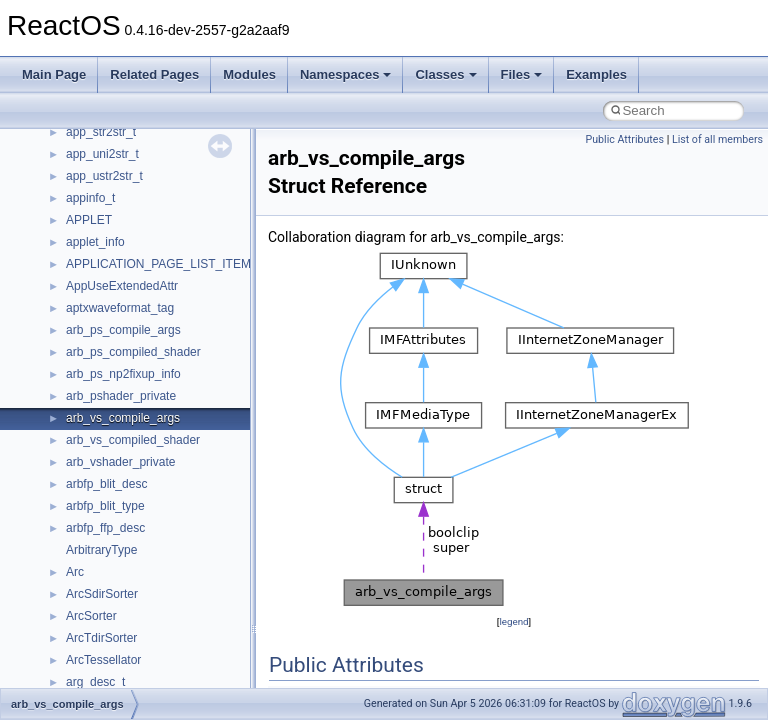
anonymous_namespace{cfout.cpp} (159, 482)
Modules (249, 74)
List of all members (717, 139)
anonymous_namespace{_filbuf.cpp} (162, 438)
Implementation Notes (92, 152)
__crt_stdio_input (111, 350)
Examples (596, 74)
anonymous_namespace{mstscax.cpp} (168, 636)
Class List (76, 328)
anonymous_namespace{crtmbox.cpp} (168, 504)
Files (522, 74)
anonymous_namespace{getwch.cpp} (165, 592)
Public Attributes (624, 139)
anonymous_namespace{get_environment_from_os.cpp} (216, 548)
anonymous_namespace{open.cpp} (160, 658)
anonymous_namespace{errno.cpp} (160, 526)
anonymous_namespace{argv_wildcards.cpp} (186, 460)
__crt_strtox (97, 394)
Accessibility (98, 416)
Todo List (58, 218)
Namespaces (346, 74)
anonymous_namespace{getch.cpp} (161, 570)
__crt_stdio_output (115, 372)
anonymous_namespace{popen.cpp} (163, 680)
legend (513, 621)
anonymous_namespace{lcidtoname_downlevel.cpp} (206, 614)
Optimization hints (81, 130)
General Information (87, 196)
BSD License (68, 174)
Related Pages (154, 74)
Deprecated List (76, 240)
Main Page (54, 74)
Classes (445, 74)
